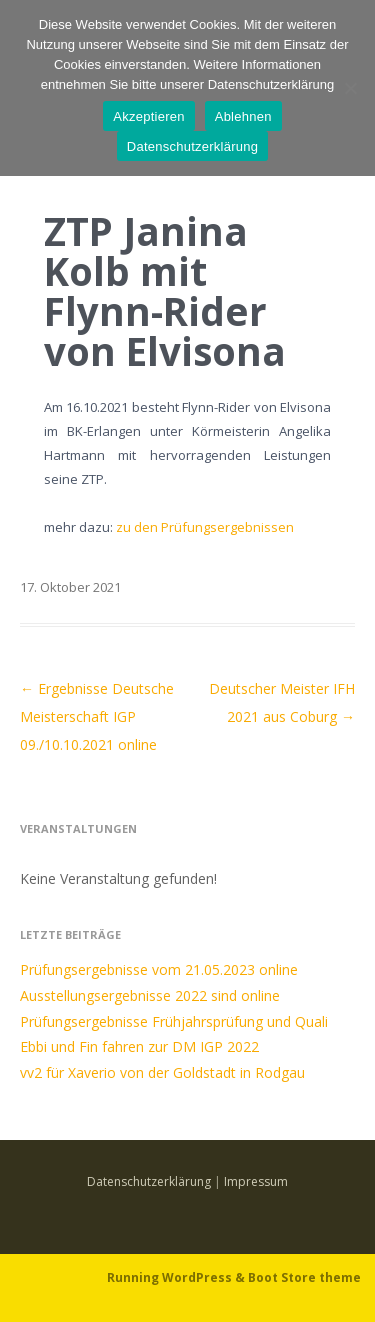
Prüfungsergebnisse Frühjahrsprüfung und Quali (174, 1021)
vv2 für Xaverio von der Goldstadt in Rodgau (162, 1072)
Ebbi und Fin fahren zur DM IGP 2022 (139, 1046)
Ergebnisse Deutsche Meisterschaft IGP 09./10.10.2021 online (97, 716)
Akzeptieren (148, 116)
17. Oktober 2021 (70, 587)
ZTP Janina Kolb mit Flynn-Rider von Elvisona (165, 291)
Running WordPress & (177, 1277)
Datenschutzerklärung (149, 1181)
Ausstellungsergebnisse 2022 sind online (150, 995)
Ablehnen (243, 116)
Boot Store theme (304, 1277)
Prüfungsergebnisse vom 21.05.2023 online (159, 969)
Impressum (256, 1181)
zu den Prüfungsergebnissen (205, 527)
